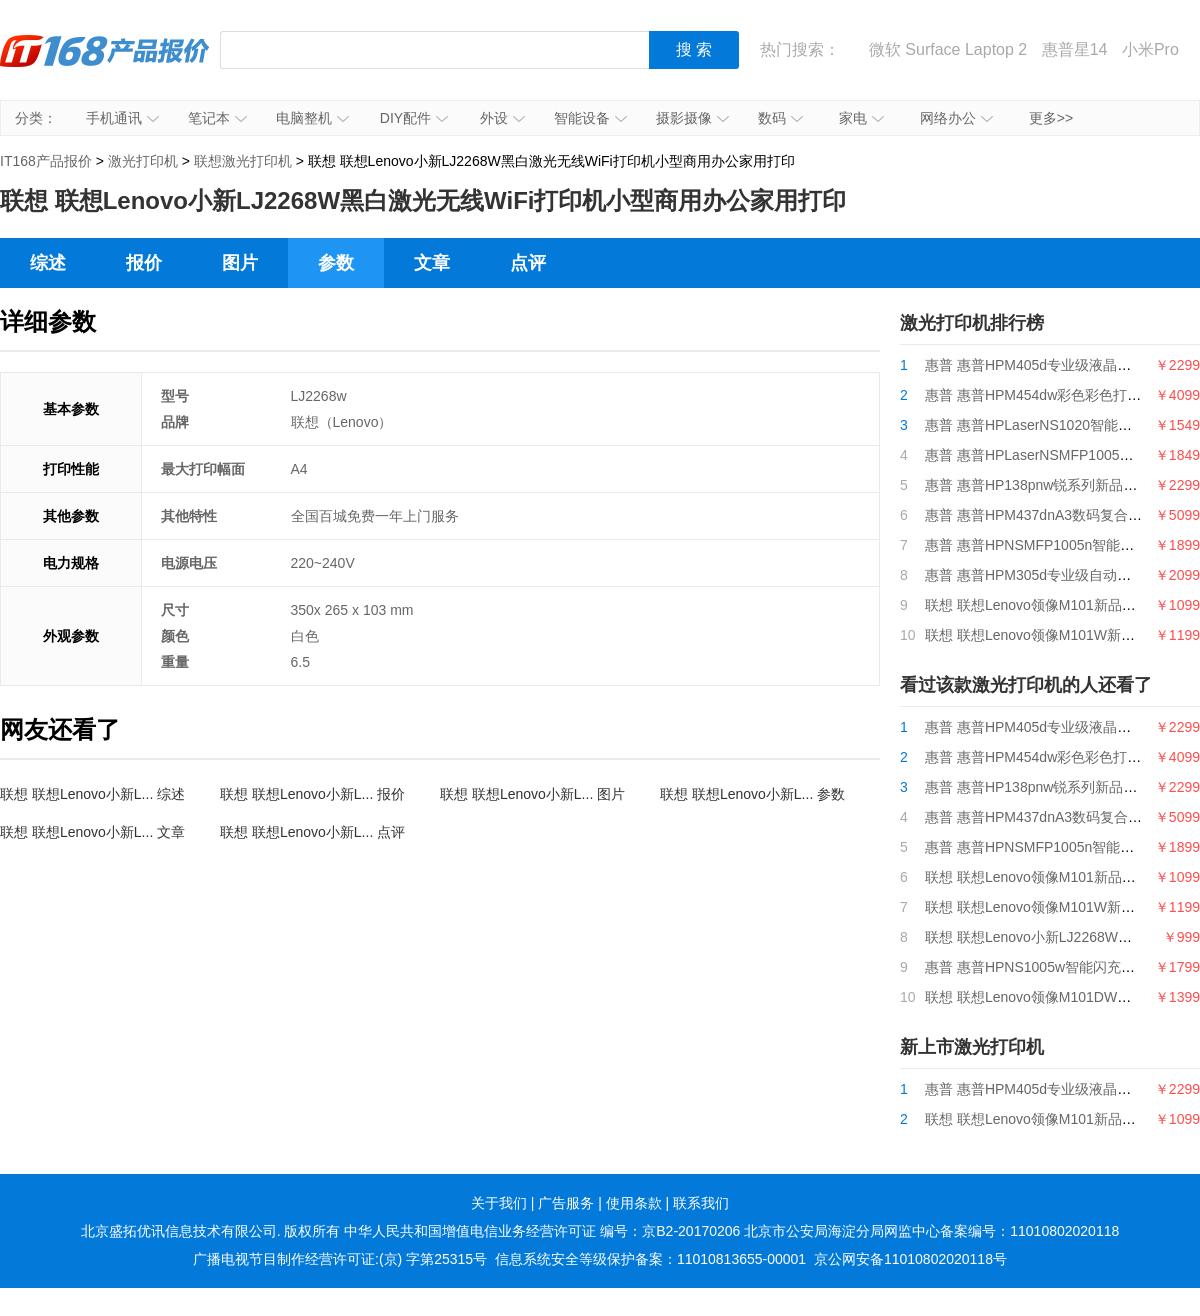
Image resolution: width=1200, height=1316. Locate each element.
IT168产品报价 (105, 65)
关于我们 (499, 1203)
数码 (780, 118)
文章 (432, 263)
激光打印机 (143, 161)
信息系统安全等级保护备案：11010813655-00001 (650, 1259)
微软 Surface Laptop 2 (948, 49)
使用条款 (634, 1203)
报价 (144, 263)
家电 (861, 118)
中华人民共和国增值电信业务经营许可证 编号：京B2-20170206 (542, 1231)
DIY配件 (414, 118)
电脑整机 (312, 118)
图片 (240, 263)
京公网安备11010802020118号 (910, 1259)
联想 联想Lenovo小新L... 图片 (532, 794)
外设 (502, 118)
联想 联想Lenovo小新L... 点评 (312, 832)
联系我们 (701, 1203)
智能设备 (590, 118)
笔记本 (217, 118)
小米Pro (1150, 49)
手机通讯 (122, 118)
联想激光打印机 (243, 161)
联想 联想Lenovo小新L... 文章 (92, 832)
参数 (336, 263)
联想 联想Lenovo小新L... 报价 (312, 794)
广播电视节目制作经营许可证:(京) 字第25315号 (340, 1259)
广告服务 (566, 1203)
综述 (48, 263)
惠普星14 (1075, 49)
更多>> (1051, 118)
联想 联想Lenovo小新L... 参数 (752, 794)
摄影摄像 (692, 118)
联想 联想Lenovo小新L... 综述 (92, 794)
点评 (528, 263)
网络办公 (956, 118)
